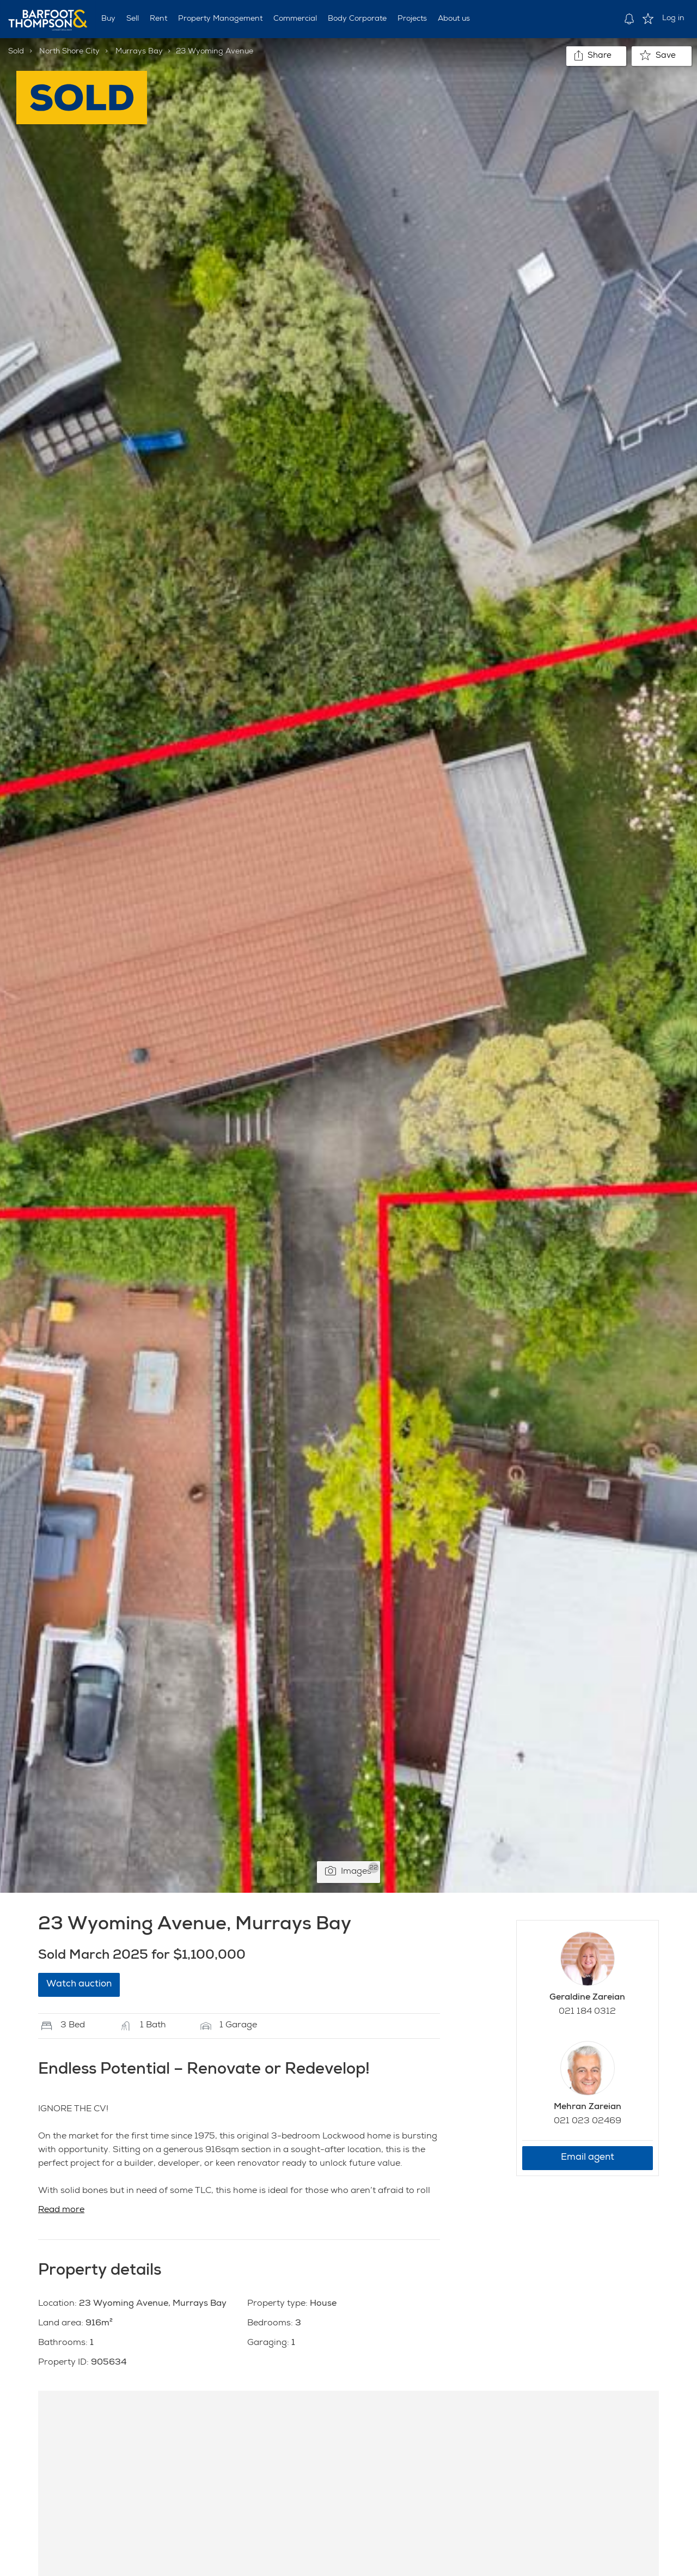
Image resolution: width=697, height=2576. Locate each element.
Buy (108, 19)
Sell (132, 19)
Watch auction (79, 1984)
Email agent (587, 2157)
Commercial (295, 19)
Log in (673, 18)
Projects (412, 19)
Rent (158, 19)
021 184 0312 (587, 2012)
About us (454, 19)
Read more (61, 2210)
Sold (16, 52)
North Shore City (69, 52)
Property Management (220, 19)
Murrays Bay (139, 52)
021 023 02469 (587, 2121)
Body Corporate (357, 19)
